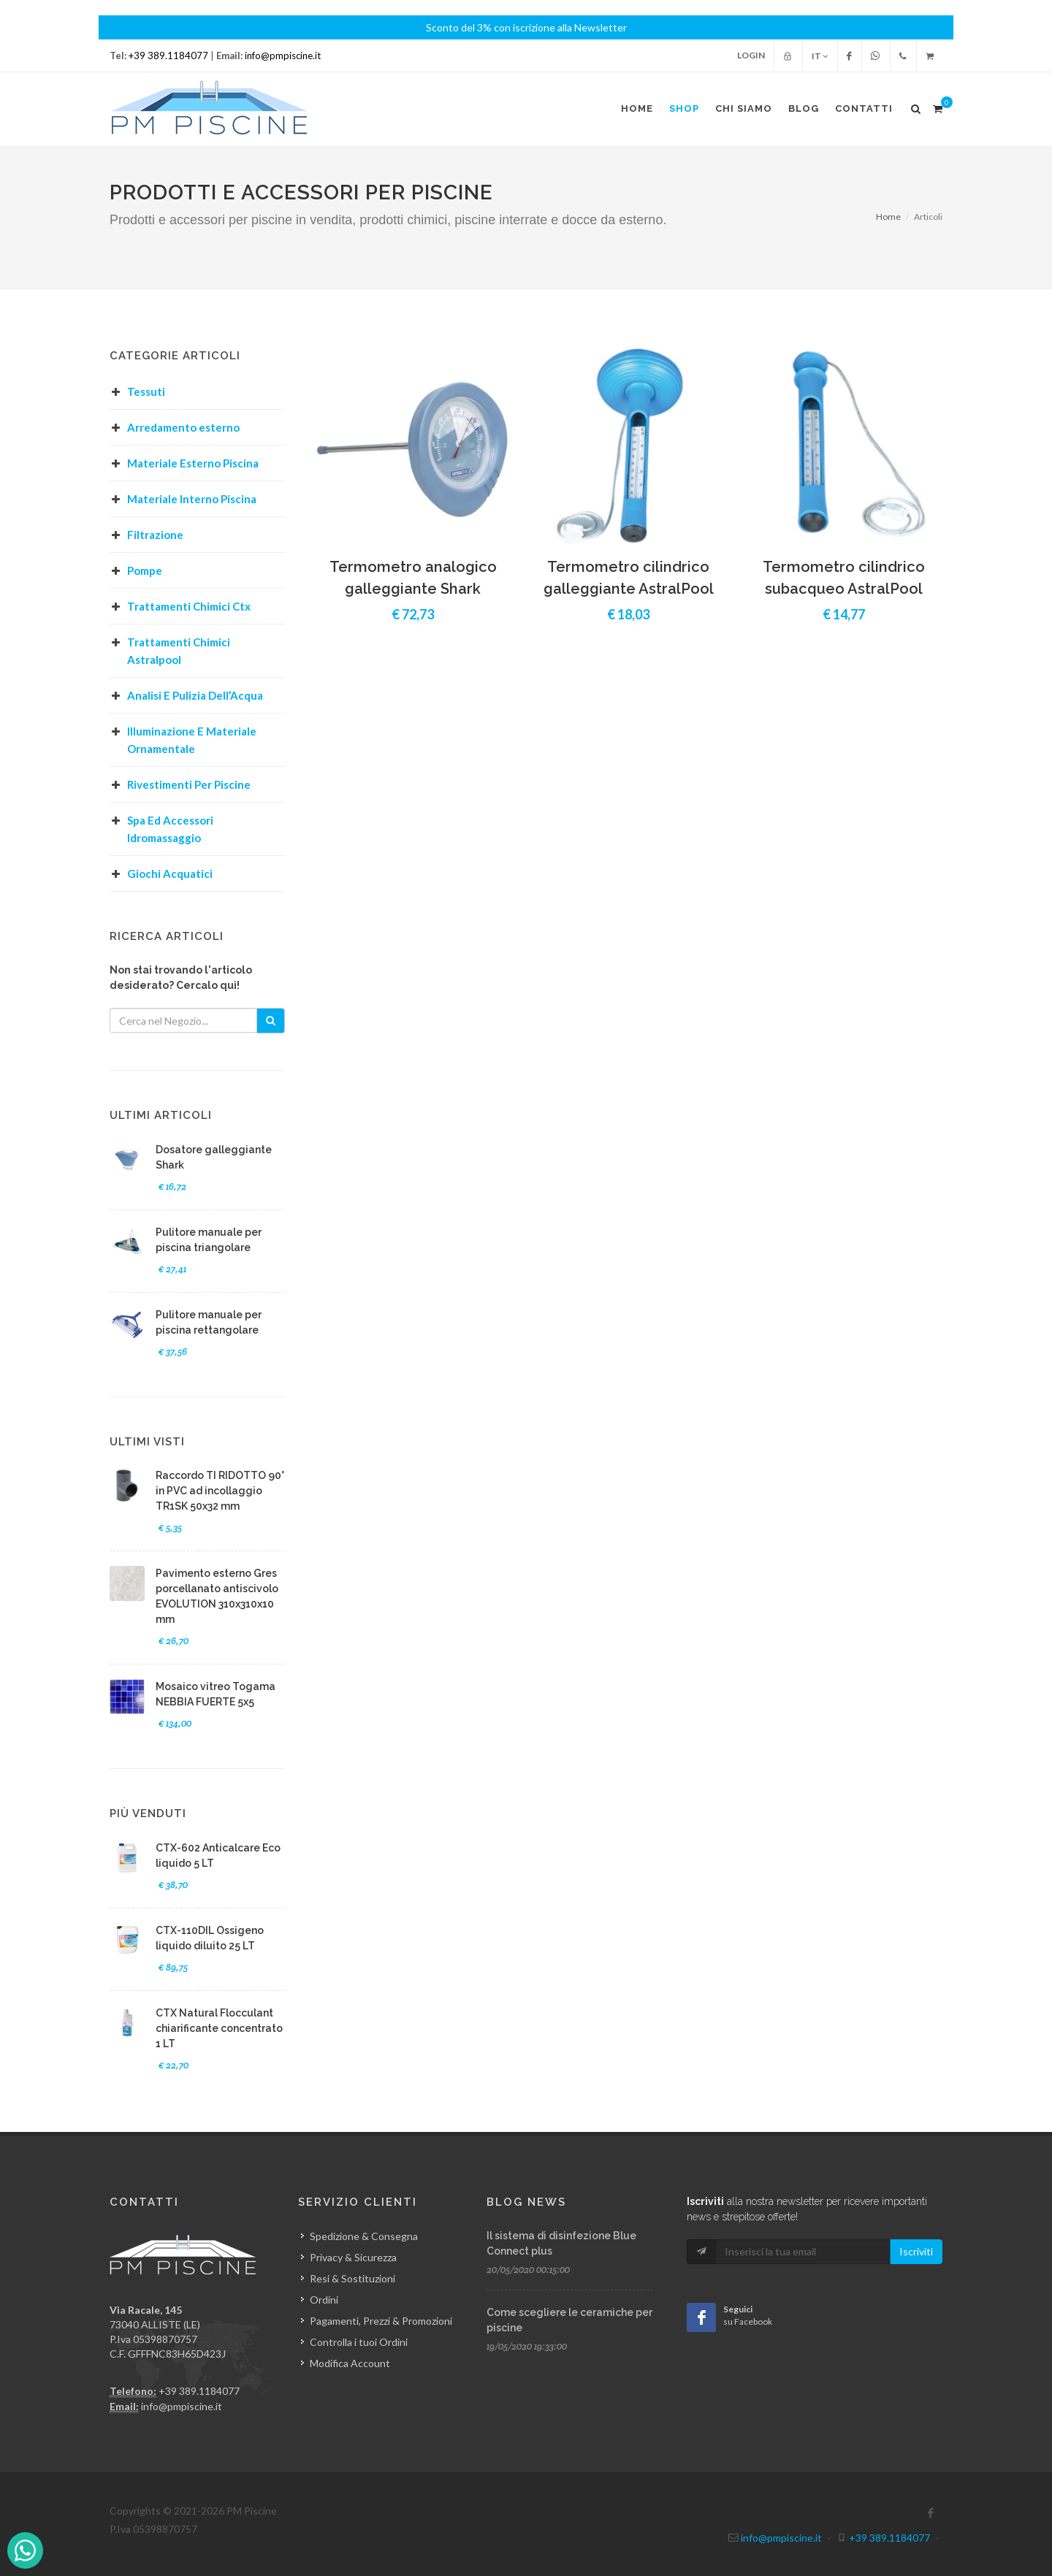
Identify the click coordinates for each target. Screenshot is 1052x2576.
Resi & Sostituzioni (352, 2278)
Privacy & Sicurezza (353, 2257)
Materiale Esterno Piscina (193, 463)
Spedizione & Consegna (364, 2236)
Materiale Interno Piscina (191, 498)
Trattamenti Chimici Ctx (189, 606)
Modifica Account (350, 2363)
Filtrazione (155, 534)
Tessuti (146, 391)
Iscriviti (916, 2251)
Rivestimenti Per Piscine (189, 784)
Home (888, 216)
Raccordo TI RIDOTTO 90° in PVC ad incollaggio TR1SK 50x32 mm (220, 1490)
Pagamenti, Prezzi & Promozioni (381, 2321)
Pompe (144, 570)
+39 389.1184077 (168, 55)
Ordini (324, 2299)
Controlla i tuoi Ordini (359, 2342)
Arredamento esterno (183, 427)
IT (820, 56)
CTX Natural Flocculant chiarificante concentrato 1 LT (219, 2028)
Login (751, 55)
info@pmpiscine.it (283, 55)
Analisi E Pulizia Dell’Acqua (195, 695)
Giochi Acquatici (170, 873)
